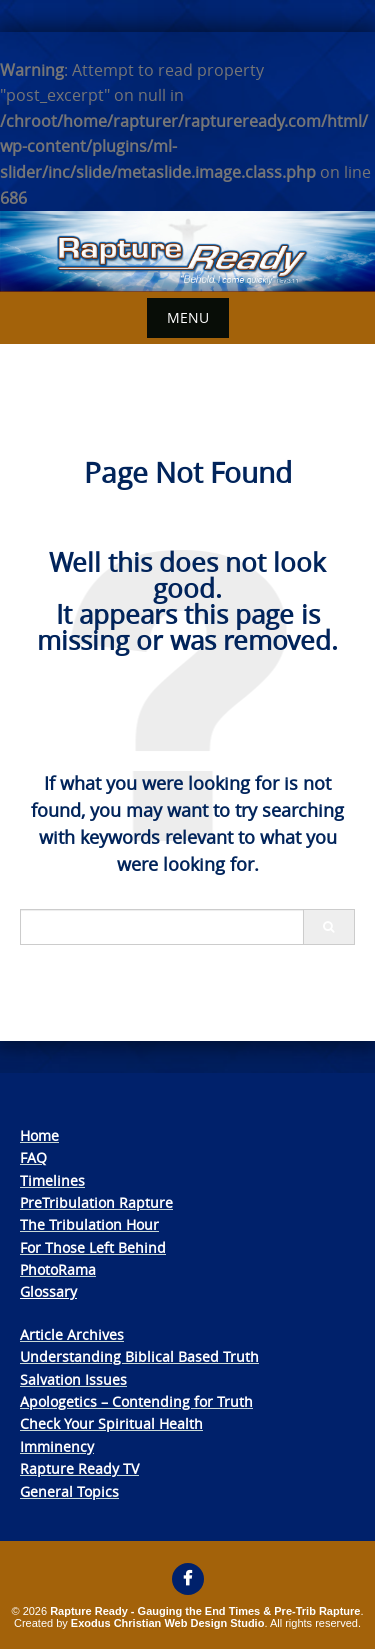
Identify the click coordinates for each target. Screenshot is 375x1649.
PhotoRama (58, 1269)
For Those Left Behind (93, 1247)
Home (39, 1135)
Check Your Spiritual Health (111, 1423)
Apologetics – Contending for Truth (136, 1401)
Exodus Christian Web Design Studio (168, 1623)
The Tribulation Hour (89, 1224)
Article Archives (72, 1334)
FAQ (33, 1157)
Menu (188, 317)
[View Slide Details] (187, 251)
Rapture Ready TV (79, 1468)
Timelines (52, 1180)
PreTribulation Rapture (96, 1202)
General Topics (69, 1491)
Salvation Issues (73, 1379)
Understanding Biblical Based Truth (139, 1356)
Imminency (57, 1446)
